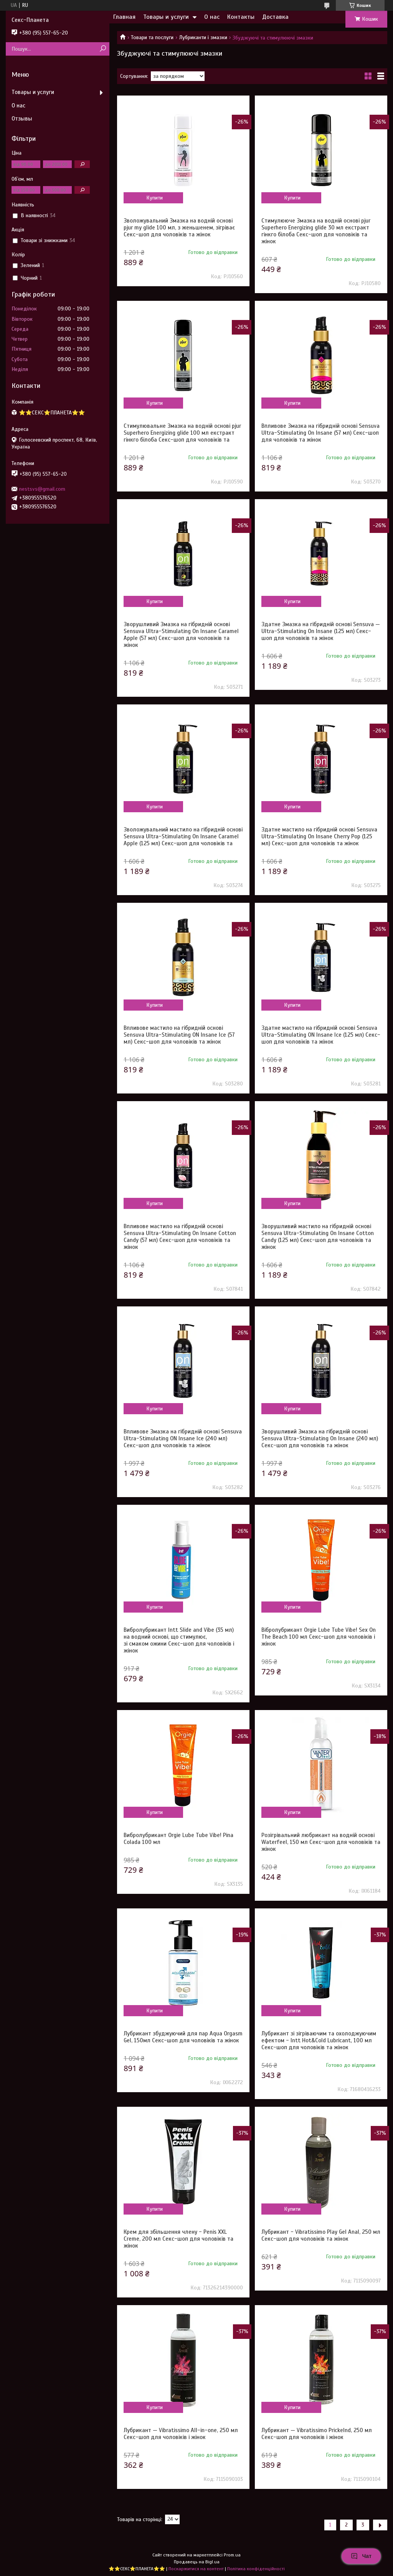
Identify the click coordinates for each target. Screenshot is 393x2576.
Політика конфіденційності (256, 2568)
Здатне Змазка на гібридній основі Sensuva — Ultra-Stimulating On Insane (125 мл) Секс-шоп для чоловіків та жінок (320, 631)
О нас (212, 17)
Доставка (275, 17)
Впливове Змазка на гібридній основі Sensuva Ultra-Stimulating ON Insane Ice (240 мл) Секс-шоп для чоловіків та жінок (183, 1438)
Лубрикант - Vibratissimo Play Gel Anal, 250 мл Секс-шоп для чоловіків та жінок (320, 2235)
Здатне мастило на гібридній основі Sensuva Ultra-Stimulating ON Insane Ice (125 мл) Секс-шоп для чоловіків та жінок (320, 1034)
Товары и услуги (166, 17)
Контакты (240, 17)
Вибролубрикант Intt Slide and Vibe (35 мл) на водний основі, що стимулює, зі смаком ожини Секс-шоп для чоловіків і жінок (179, 1640)
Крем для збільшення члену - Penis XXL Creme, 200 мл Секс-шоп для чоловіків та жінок (178, 2238)
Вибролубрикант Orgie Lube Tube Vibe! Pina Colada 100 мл (178, 1838)
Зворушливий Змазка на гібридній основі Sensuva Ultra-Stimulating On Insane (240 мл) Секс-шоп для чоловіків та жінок (319, 1438)
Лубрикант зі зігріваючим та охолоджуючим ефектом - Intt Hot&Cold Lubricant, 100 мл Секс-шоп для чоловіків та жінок (318, 2040)
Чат (361, 2556)
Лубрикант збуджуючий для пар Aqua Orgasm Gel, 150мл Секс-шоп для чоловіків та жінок (183, 2037)
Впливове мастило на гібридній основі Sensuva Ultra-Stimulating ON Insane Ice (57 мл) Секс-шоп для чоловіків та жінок (179, 1034)
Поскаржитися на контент (196, 2568)
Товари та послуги (152, 37)
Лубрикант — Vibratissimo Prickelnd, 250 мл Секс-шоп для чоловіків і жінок (316, 2434)
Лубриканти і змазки (203, 37)
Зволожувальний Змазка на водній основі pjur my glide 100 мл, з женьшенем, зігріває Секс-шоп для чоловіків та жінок (179, 227)
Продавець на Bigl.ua (197, 2561)
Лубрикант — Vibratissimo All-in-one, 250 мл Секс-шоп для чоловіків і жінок (181, 2434)
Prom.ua (232, 2555)
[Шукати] (102, 49)
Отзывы (22, 118)
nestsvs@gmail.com (42, 489)
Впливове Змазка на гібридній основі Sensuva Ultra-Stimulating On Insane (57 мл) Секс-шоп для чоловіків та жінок (320, 432)
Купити (154, 198)
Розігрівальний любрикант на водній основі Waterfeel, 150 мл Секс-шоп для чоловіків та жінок (320, 1842)
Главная (124, 17)
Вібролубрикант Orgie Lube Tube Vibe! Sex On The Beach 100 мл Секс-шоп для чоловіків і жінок (318, 1636)
